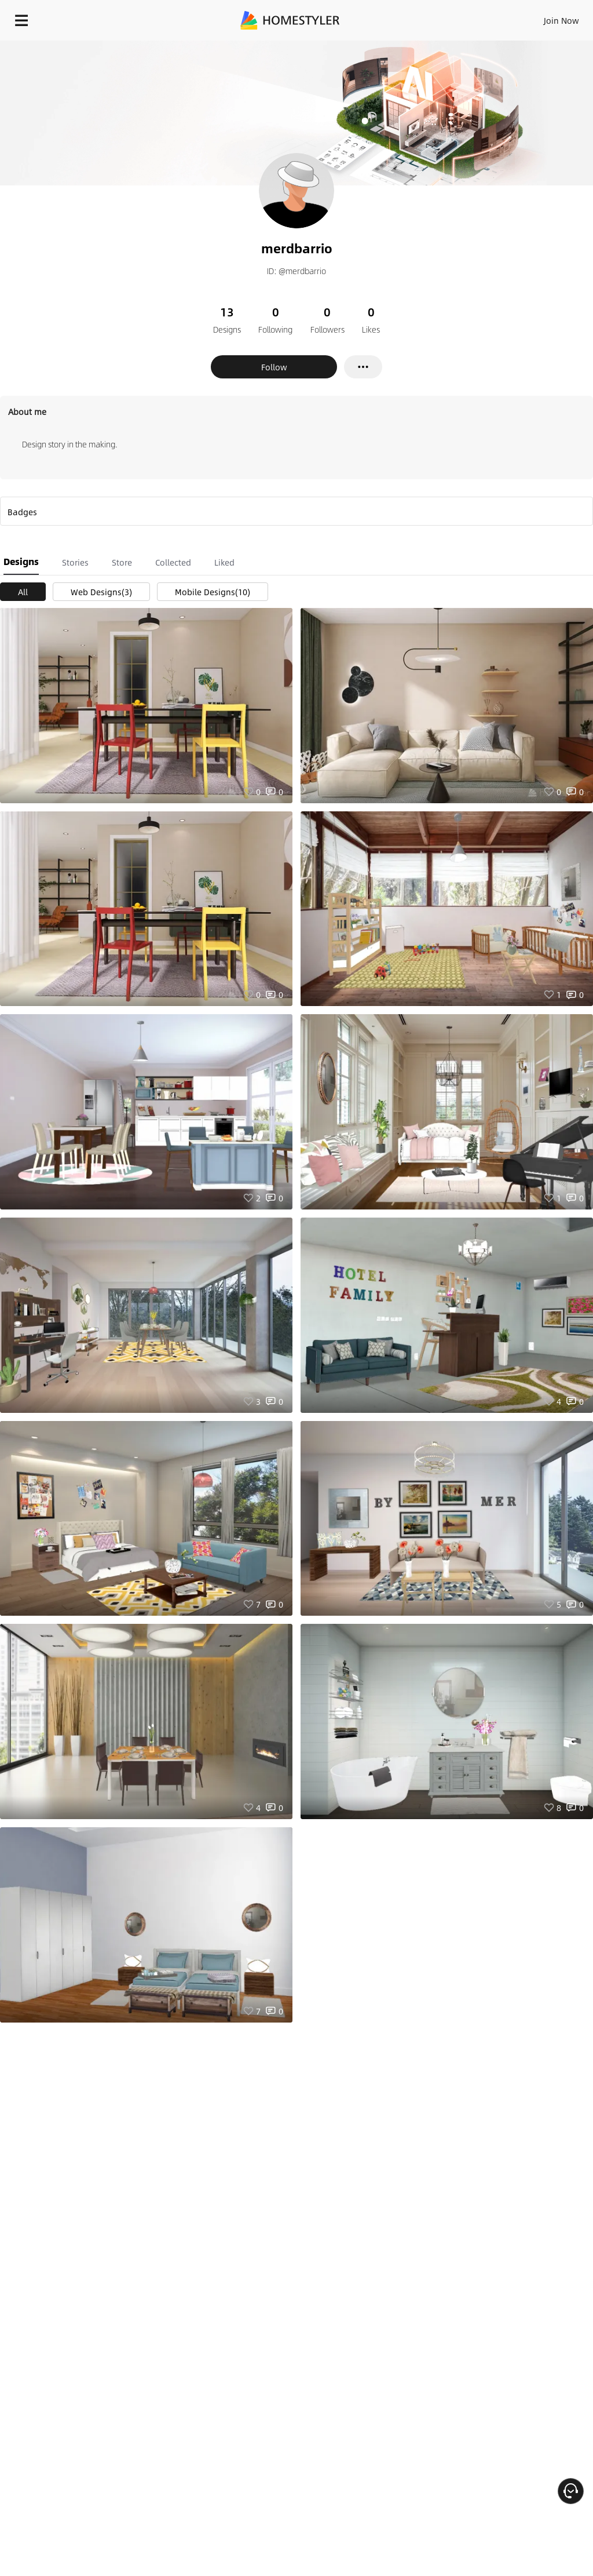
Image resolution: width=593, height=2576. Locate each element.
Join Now (561, 20)
